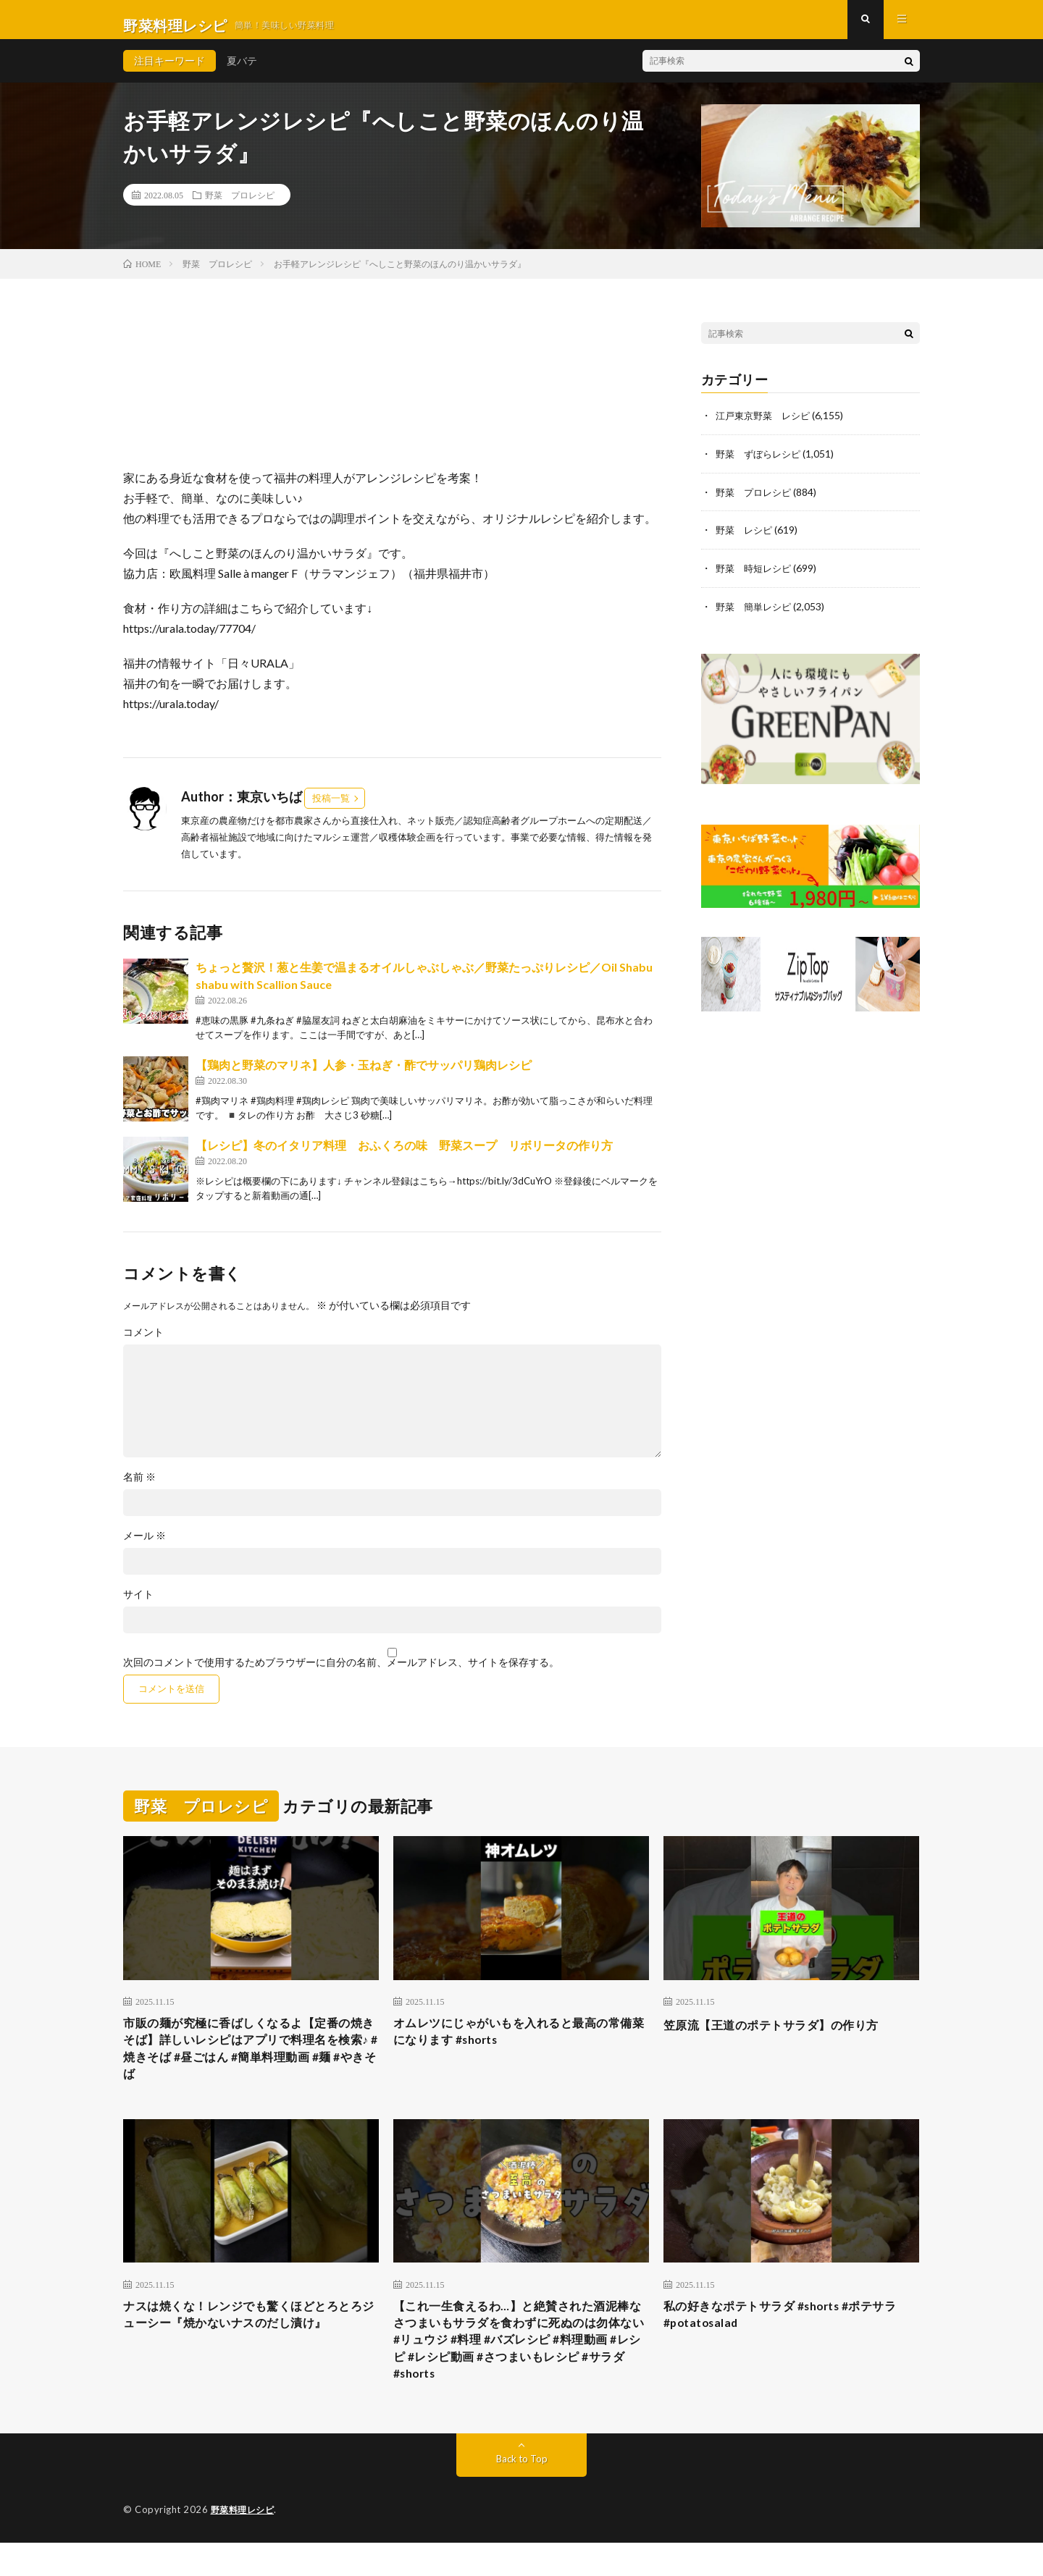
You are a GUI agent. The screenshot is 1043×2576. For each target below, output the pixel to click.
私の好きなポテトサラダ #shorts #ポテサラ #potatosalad (788, 2338)
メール (144, 1547)
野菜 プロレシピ (240, 206)
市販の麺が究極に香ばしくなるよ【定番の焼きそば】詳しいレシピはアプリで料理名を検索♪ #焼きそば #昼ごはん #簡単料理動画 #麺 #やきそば (250, 2065)
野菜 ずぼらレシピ (761, 464)
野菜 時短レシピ (756, 577)
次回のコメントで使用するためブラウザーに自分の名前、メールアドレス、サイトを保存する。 (341, 1674)
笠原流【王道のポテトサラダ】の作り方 (784, 2036)
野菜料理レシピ (245, 2543)
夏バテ (242, 72)
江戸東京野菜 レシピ (766, 427)
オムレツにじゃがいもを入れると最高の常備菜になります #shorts (520, 2045)
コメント (143, 1344)
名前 (139, 1488)
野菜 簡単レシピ (756, 615)
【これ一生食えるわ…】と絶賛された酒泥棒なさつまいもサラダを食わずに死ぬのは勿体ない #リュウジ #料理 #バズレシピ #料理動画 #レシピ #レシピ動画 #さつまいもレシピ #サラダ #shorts (520, 2367)
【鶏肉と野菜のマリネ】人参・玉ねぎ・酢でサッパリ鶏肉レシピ (364, 1076)
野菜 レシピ (746, 540)
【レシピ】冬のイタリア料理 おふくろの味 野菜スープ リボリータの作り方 (404, 1156)
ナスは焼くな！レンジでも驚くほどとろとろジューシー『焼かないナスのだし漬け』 (250, 2338)
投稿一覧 (331, 809)
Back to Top (522, 2492)
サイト (138, 1606)
